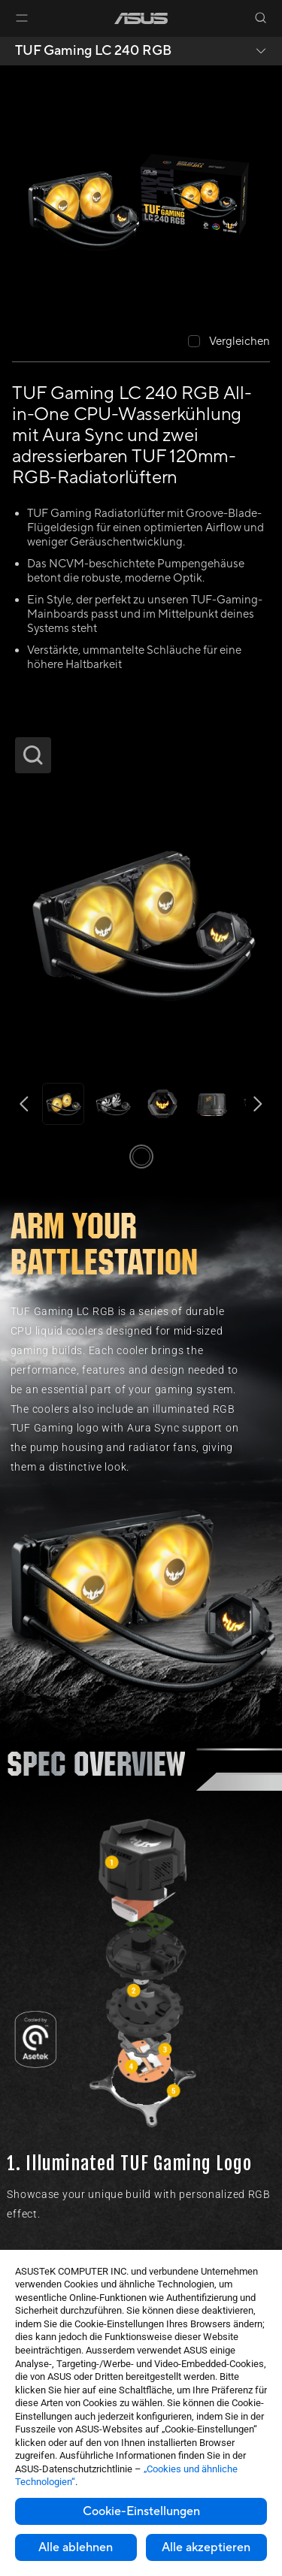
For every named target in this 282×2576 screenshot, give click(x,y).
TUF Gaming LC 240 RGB (93, 51)
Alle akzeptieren (206, 2547)
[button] (22, 18)
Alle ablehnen (75, 2547)
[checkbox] (229, 342)
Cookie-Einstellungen (141, 2511)
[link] (141, 18)
